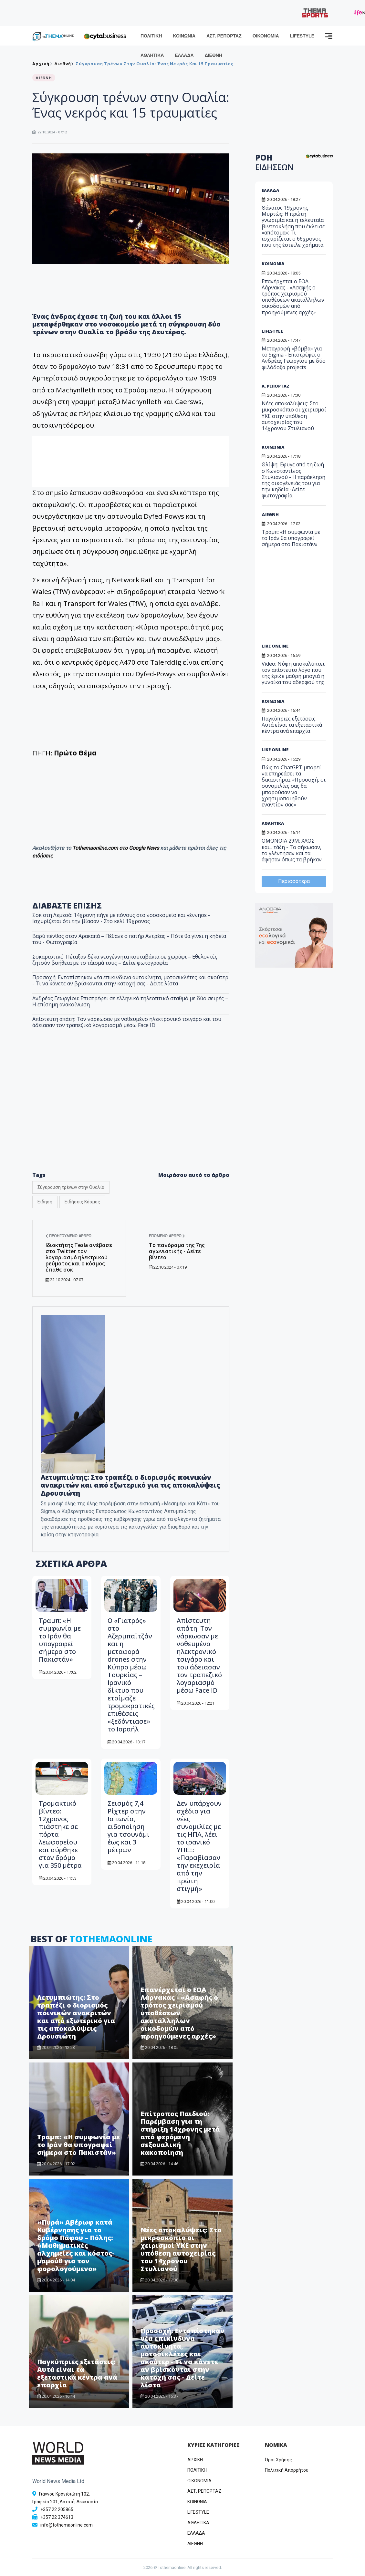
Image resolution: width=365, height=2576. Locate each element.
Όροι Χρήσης (278, 2459)
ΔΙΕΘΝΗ (213, 55)
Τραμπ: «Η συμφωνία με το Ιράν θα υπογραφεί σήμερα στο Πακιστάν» (60, 1640)
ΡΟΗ (274, 162)
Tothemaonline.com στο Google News (116, 848)
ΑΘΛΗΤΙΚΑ (152, 55)
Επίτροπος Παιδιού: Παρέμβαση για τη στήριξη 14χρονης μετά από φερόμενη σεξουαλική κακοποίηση (180, 2133)
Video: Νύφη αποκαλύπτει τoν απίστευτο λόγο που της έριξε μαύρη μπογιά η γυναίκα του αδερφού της (293, 673)
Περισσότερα (294, 881)
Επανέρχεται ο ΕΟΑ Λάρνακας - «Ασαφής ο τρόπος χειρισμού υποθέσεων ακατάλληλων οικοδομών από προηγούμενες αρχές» (179, 2013)
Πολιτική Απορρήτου (286, 2470)
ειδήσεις (42, 856)
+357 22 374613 (56, 2517)
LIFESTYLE (302, 35)
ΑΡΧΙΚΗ (195, 2459)
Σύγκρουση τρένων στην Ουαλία (70, 1187)
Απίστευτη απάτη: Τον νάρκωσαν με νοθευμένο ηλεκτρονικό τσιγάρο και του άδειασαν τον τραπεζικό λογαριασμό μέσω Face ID (126, 1022)
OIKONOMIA (199, 2480)
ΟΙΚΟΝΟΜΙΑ (266, 35)
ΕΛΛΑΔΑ (184, 55)
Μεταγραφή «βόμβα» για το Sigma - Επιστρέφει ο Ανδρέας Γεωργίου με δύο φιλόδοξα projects (294, 358)
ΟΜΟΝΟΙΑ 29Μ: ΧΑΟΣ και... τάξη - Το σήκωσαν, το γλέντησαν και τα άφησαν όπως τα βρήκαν (292, 850)
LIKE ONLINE (275, 646)
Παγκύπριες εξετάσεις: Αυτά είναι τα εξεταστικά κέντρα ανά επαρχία (77, 2373)
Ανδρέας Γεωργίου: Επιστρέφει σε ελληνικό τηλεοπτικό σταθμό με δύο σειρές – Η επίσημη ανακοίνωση (130, 1001)
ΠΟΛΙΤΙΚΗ (151, 35)
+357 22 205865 (56, 2509)
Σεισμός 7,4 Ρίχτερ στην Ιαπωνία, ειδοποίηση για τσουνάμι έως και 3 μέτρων (129, 1826)
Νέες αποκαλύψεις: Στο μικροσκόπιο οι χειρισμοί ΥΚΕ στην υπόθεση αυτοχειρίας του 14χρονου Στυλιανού (181, 2249)
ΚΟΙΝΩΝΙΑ (184, 35)
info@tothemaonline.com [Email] (66, 2525)
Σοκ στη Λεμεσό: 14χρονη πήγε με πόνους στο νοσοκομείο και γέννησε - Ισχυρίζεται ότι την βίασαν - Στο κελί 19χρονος (121, 918)
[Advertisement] (305, 601)
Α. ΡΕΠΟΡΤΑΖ (275, 386)
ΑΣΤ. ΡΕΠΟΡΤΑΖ (224, 35)
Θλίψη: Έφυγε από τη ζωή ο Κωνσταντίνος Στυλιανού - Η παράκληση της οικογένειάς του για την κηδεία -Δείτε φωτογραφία (293, 480)
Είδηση (44, 1201)
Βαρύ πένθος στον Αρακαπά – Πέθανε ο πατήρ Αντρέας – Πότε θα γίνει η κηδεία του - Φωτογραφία (129, 939)
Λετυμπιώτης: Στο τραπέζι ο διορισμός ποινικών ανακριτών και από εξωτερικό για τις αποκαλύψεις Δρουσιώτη (130, 1485)
